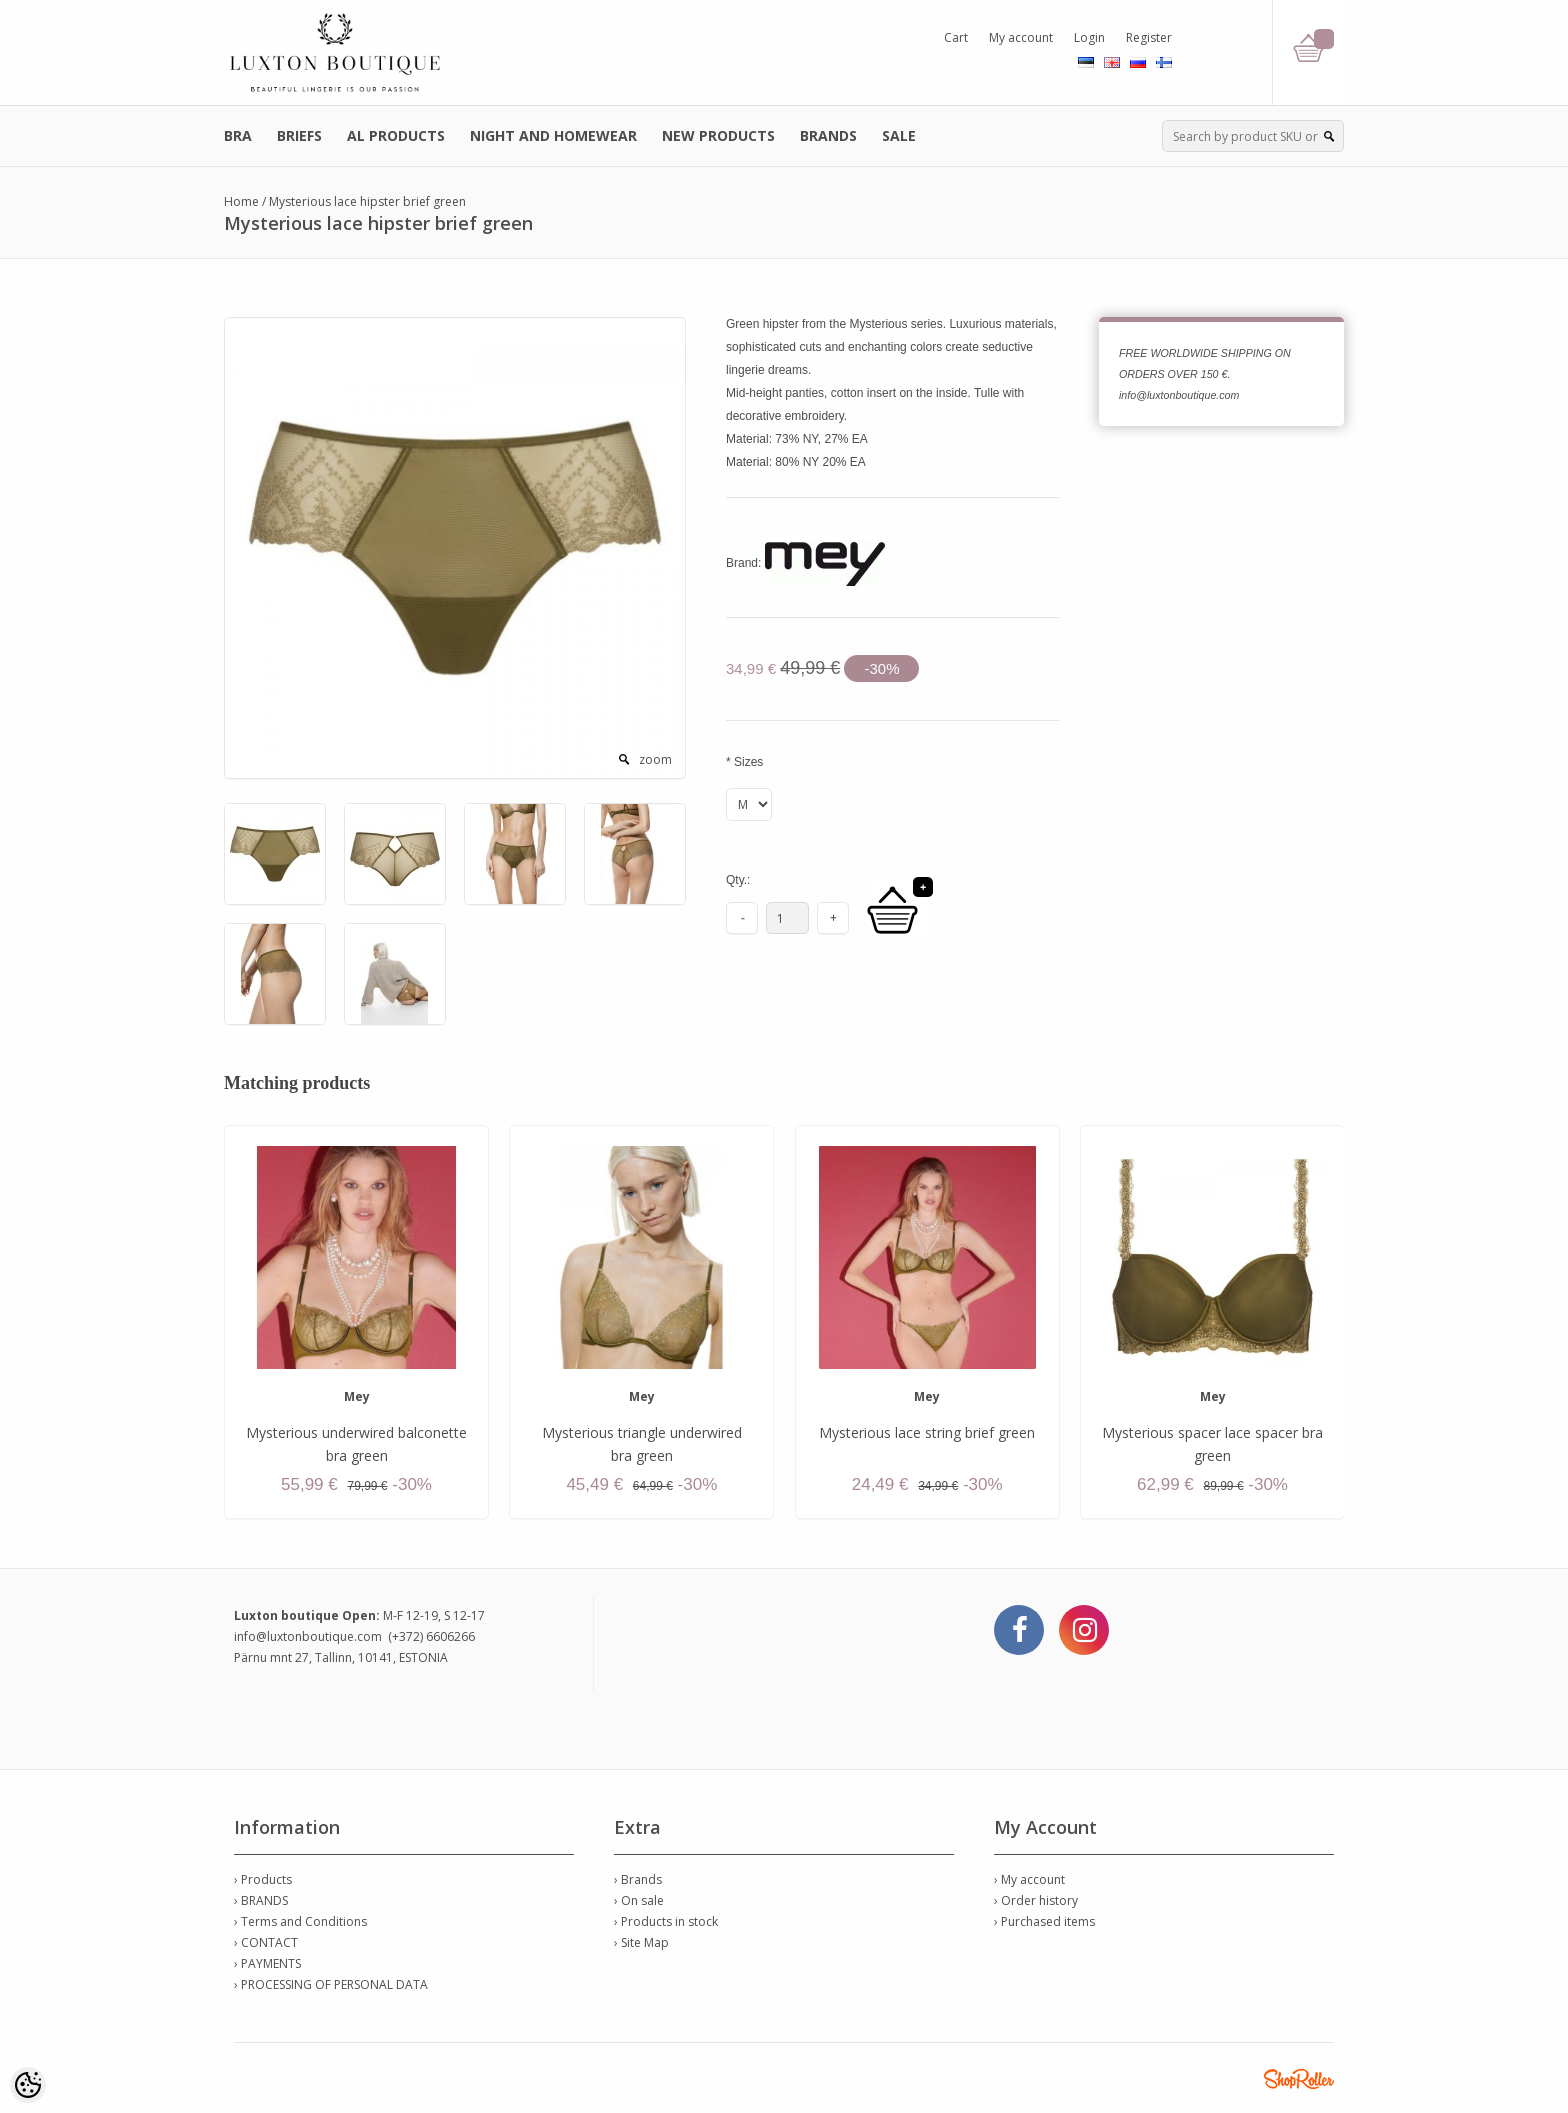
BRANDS (828, 135)
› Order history (1036, 1900)
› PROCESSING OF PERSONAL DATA (331, 1984)
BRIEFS (299, 135)
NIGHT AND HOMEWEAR (553, 135)
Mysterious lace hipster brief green (367, 201)
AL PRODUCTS (396, 135)
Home (241, 201)
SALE (899, 135)
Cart (956, 37)
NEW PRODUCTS (718, 135)
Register (1149, 37)
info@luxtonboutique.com (308, 1636)
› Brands (638, 1879)
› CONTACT (266, 1942)
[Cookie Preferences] (28, 2085)
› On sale (639, 1900)
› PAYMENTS (267, 1963)
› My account (1029, 1879)
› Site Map (641, 1942)
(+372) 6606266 (431, 1636)
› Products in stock (666, 1921)
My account (1021, 37)
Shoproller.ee (1299, 2079)
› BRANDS (261, 1900)
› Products (263, 1879)
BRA (238, 135)
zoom (655, 759)
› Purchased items (1044, 1921)
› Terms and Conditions (300, 1921)
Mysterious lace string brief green (927, 1432)
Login (1089, 37)
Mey (357, 1396)
